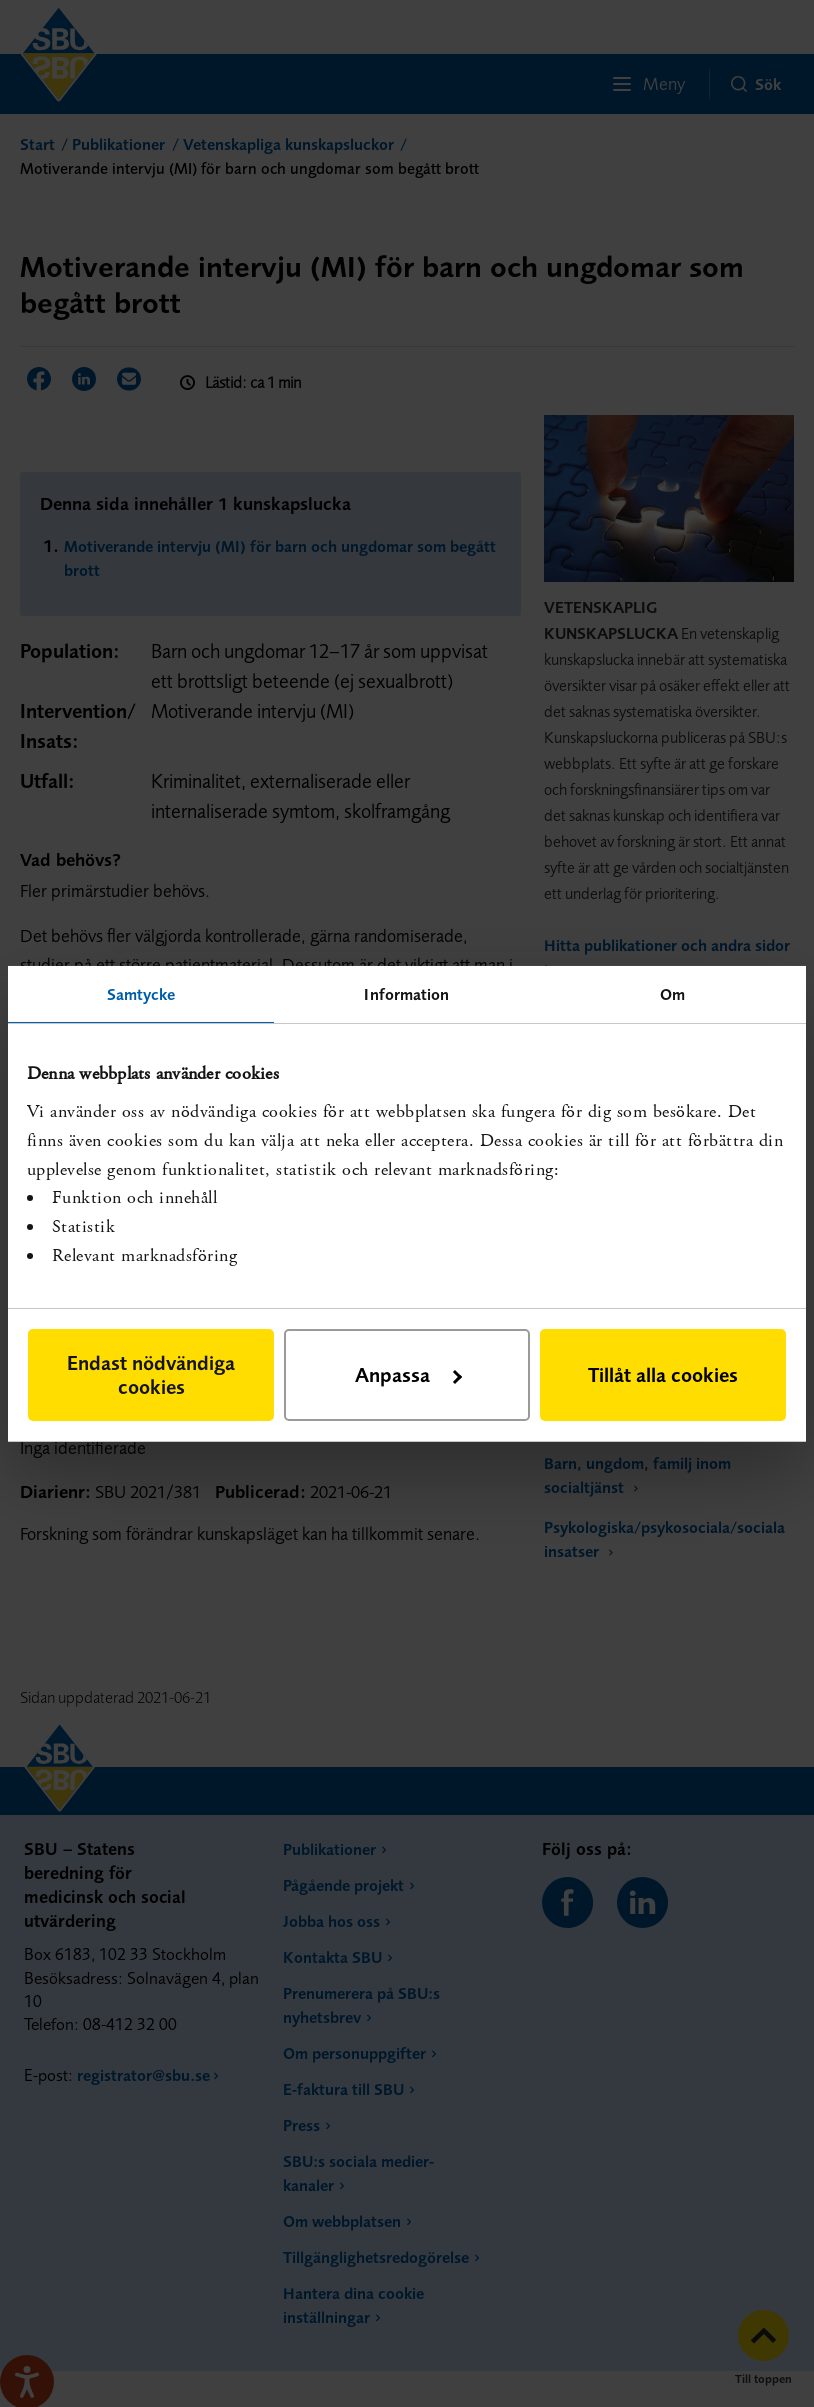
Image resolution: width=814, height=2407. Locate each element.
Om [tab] (672, 993)
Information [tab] (406, 993)
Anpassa (408, 1374)
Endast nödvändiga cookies (151, 1374)
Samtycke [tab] (141, 993)
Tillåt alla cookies (663, 1374)
